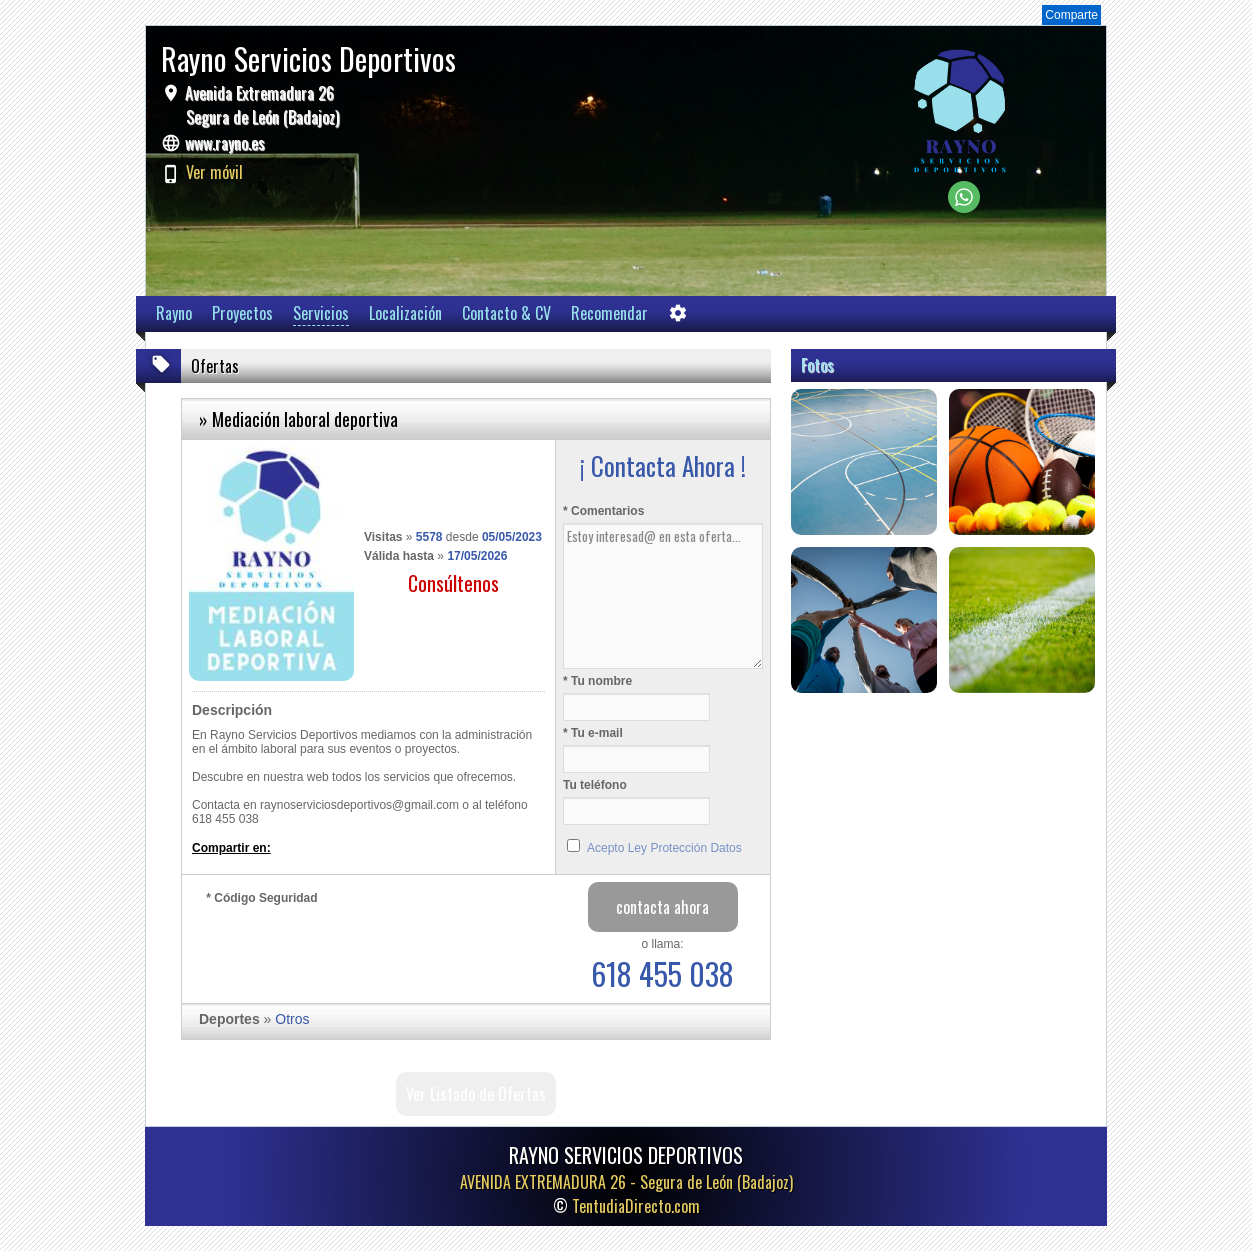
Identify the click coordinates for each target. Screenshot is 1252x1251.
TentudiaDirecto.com (636, 1206)
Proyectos (242, 313)
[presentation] (358, 949)
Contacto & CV (506, 313)
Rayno (174, 313)
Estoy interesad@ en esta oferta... (663, 596)
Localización (405, 313)
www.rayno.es (225, 143)
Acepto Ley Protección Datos (664, 848)
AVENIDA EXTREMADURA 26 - (626, 1182)
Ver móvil (214, 172)
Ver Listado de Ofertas (476, 1094)
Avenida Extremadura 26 (260, 105)
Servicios (321, 313)
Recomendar (609, 313)
